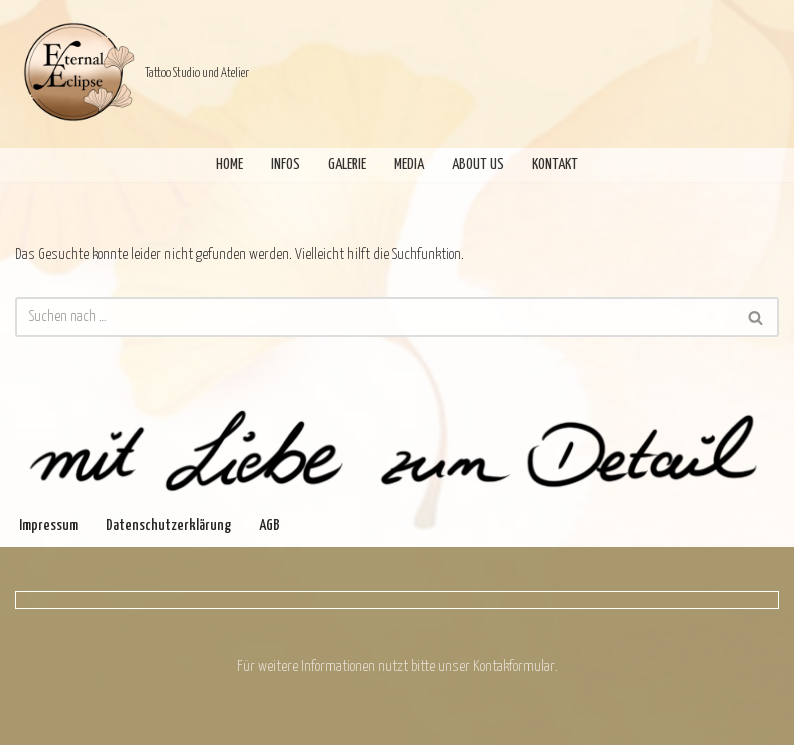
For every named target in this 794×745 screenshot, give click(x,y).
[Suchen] (374, 317)
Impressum (48, 525)
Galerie (347, 164)
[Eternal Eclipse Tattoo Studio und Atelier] (132, 74)
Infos (285, 164)
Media (409, 164)
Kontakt (555, 164)
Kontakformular (514, 666)
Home (229, 164)
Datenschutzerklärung (168, 525)
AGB (269, 525)
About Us (478, 164)
